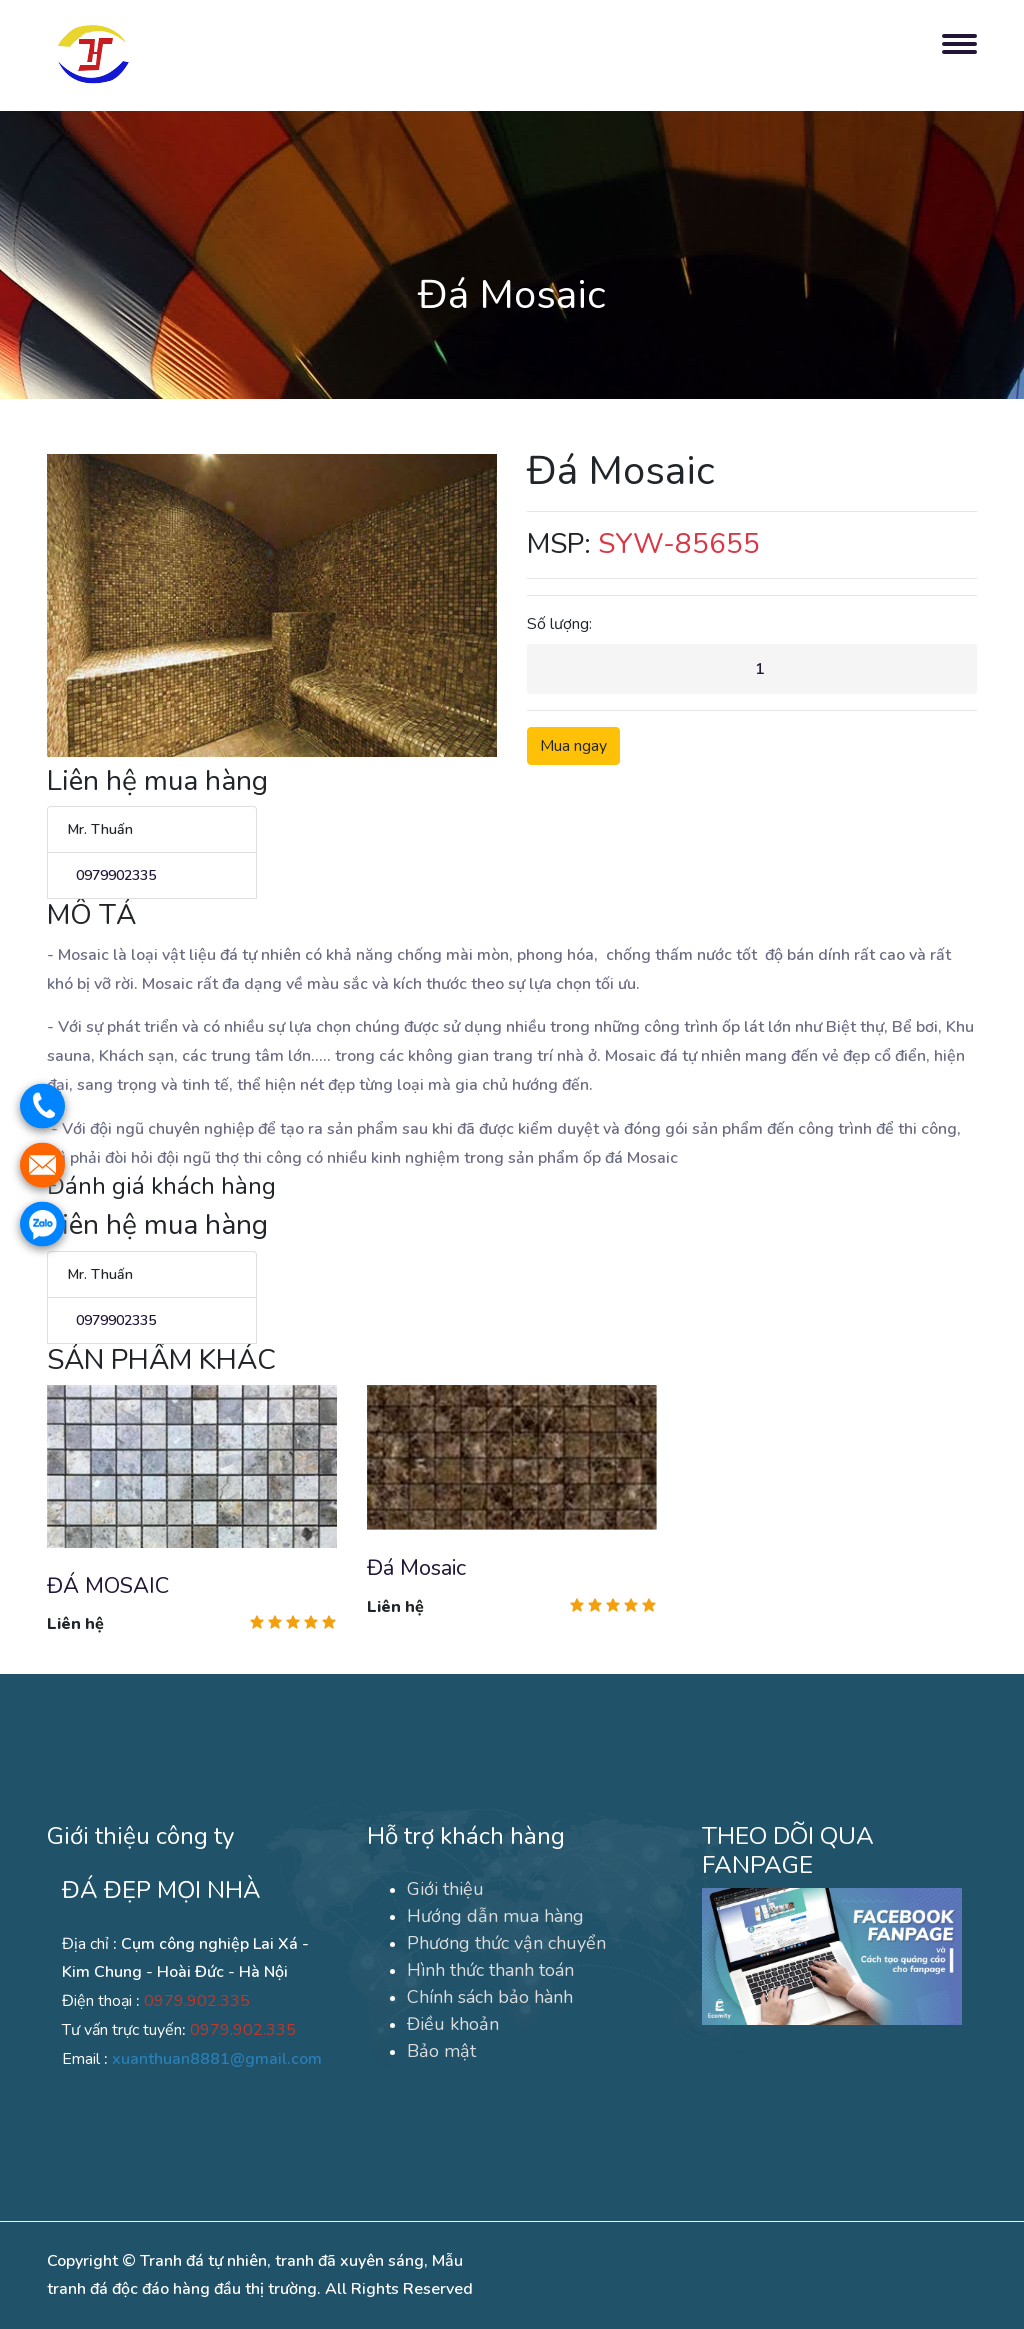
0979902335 (112, 875)
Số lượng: (559, 624)
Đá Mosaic (416, 1568)
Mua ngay (573, 746)
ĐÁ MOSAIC (108, 1586)
